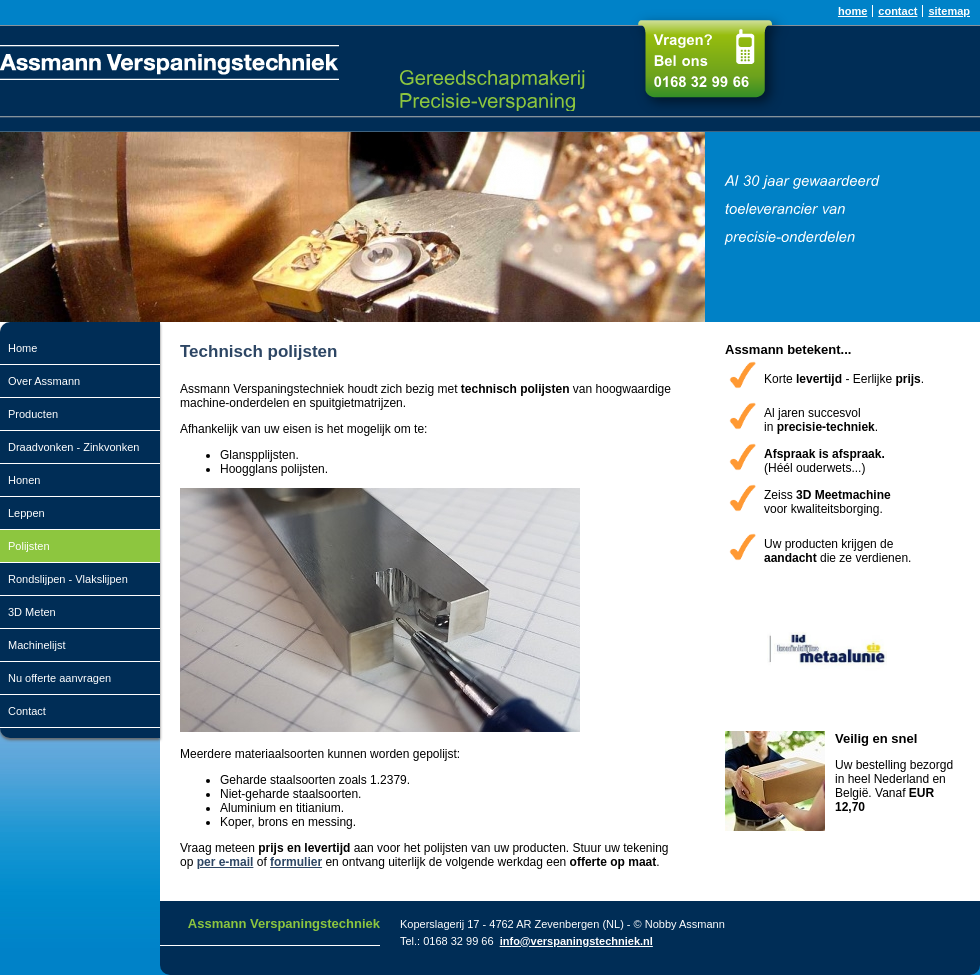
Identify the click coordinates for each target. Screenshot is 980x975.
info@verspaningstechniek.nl (576, 941)
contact (897, 11)
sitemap (949, 11)
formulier (296, 862)
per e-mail (225, 862)
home (852, 11)
